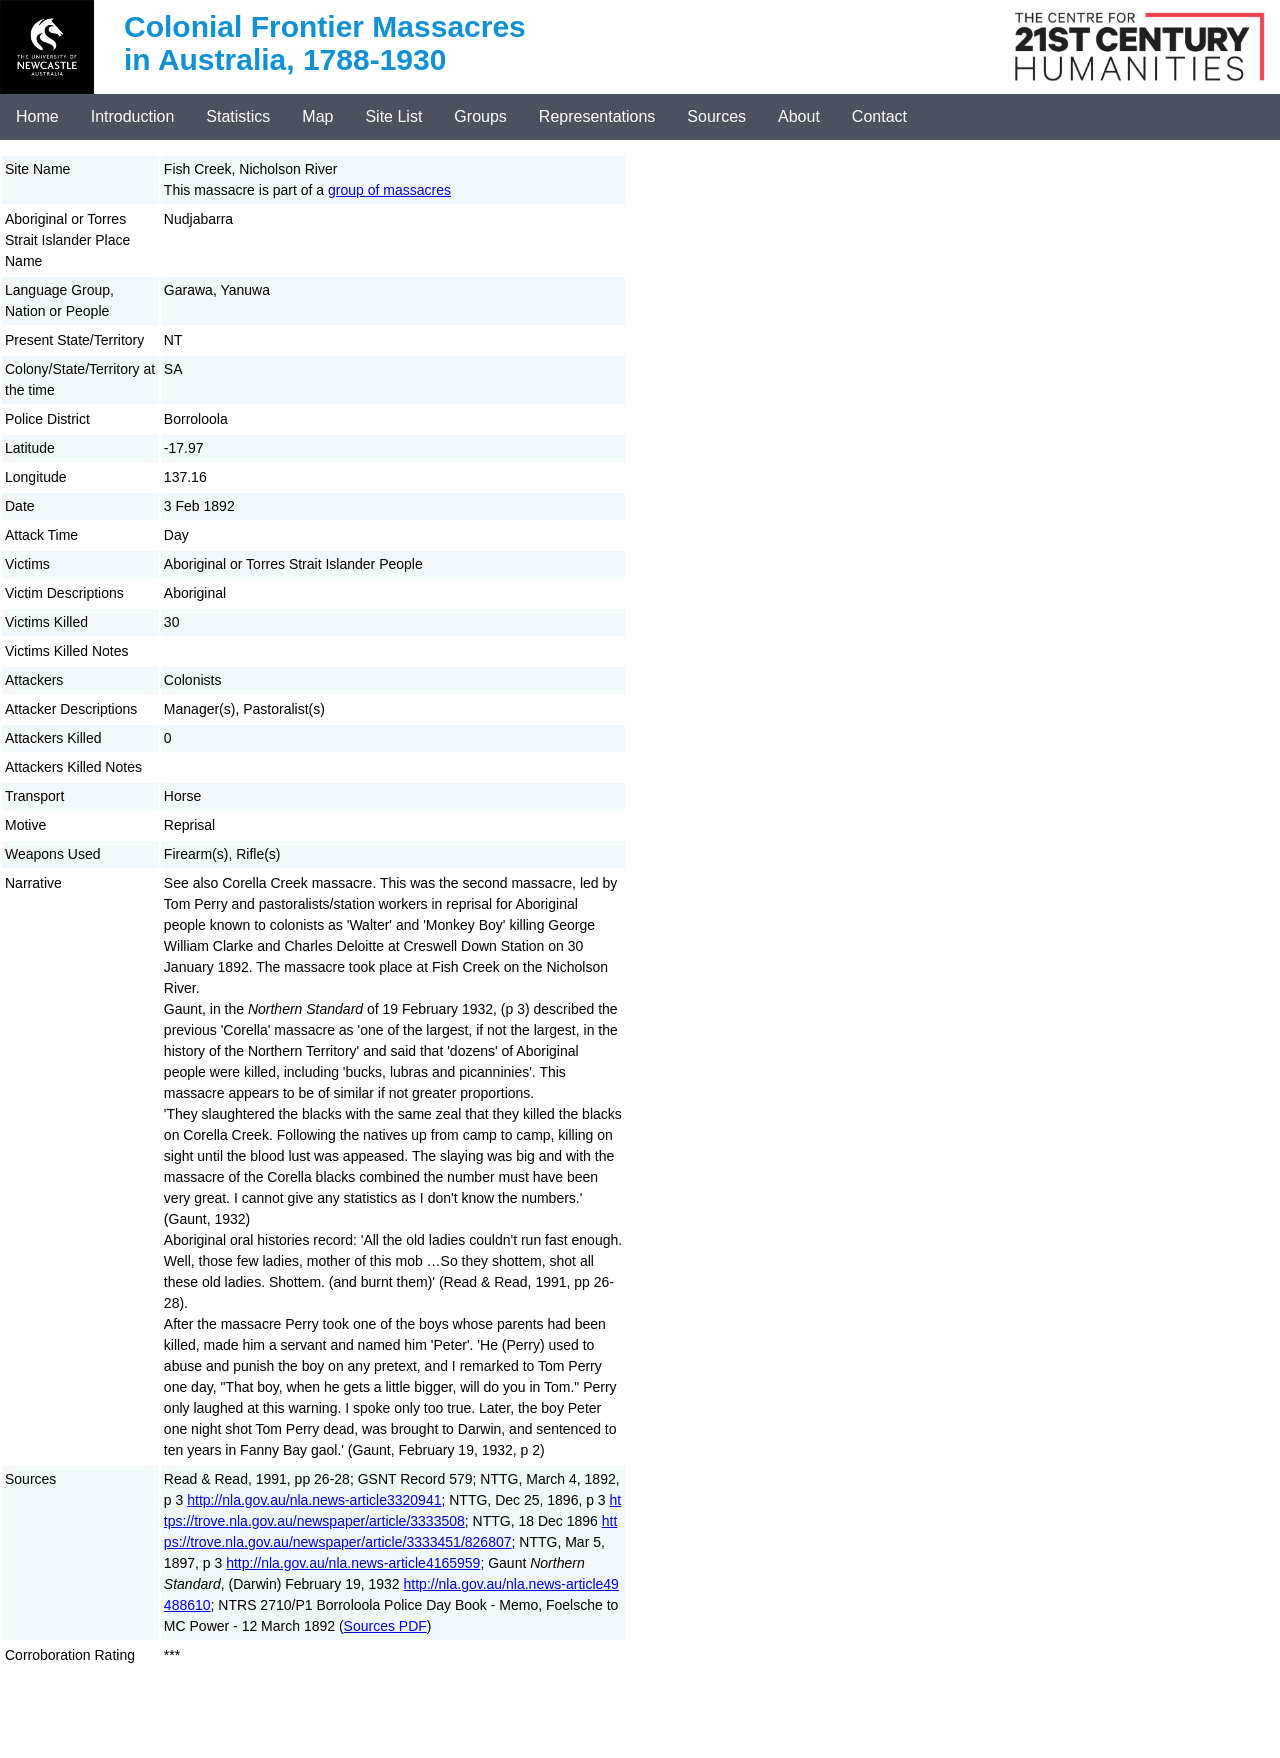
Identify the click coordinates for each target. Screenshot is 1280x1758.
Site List (393, 116)
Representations (597, 116)
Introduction (133, 116)
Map (317, 116)
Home (37, 116)
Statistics (238, 116)
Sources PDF (385, 1626)
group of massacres (389, 190)
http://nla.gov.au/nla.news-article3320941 (314, 1500)
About (799, 116)
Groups (480, 116)
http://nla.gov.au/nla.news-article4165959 (353, 1563)
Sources (716, 116)
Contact (879, 116)
